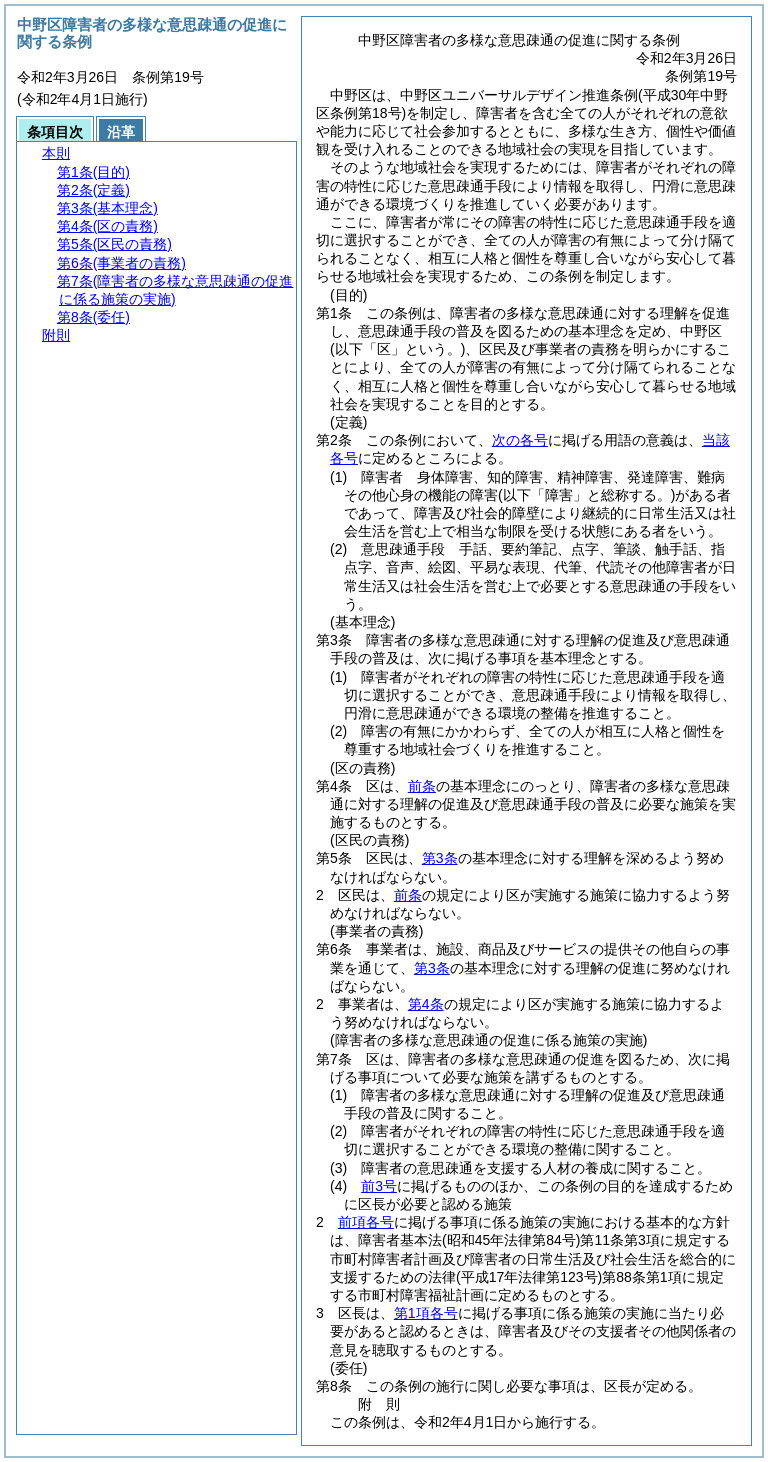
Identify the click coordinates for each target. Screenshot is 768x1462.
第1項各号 (426, 1313)
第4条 (426, 1004)
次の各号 (520, 440)
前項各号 (366, 1222)
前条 (422, 786)
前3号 (379, 1186)
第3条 (440, 858)
